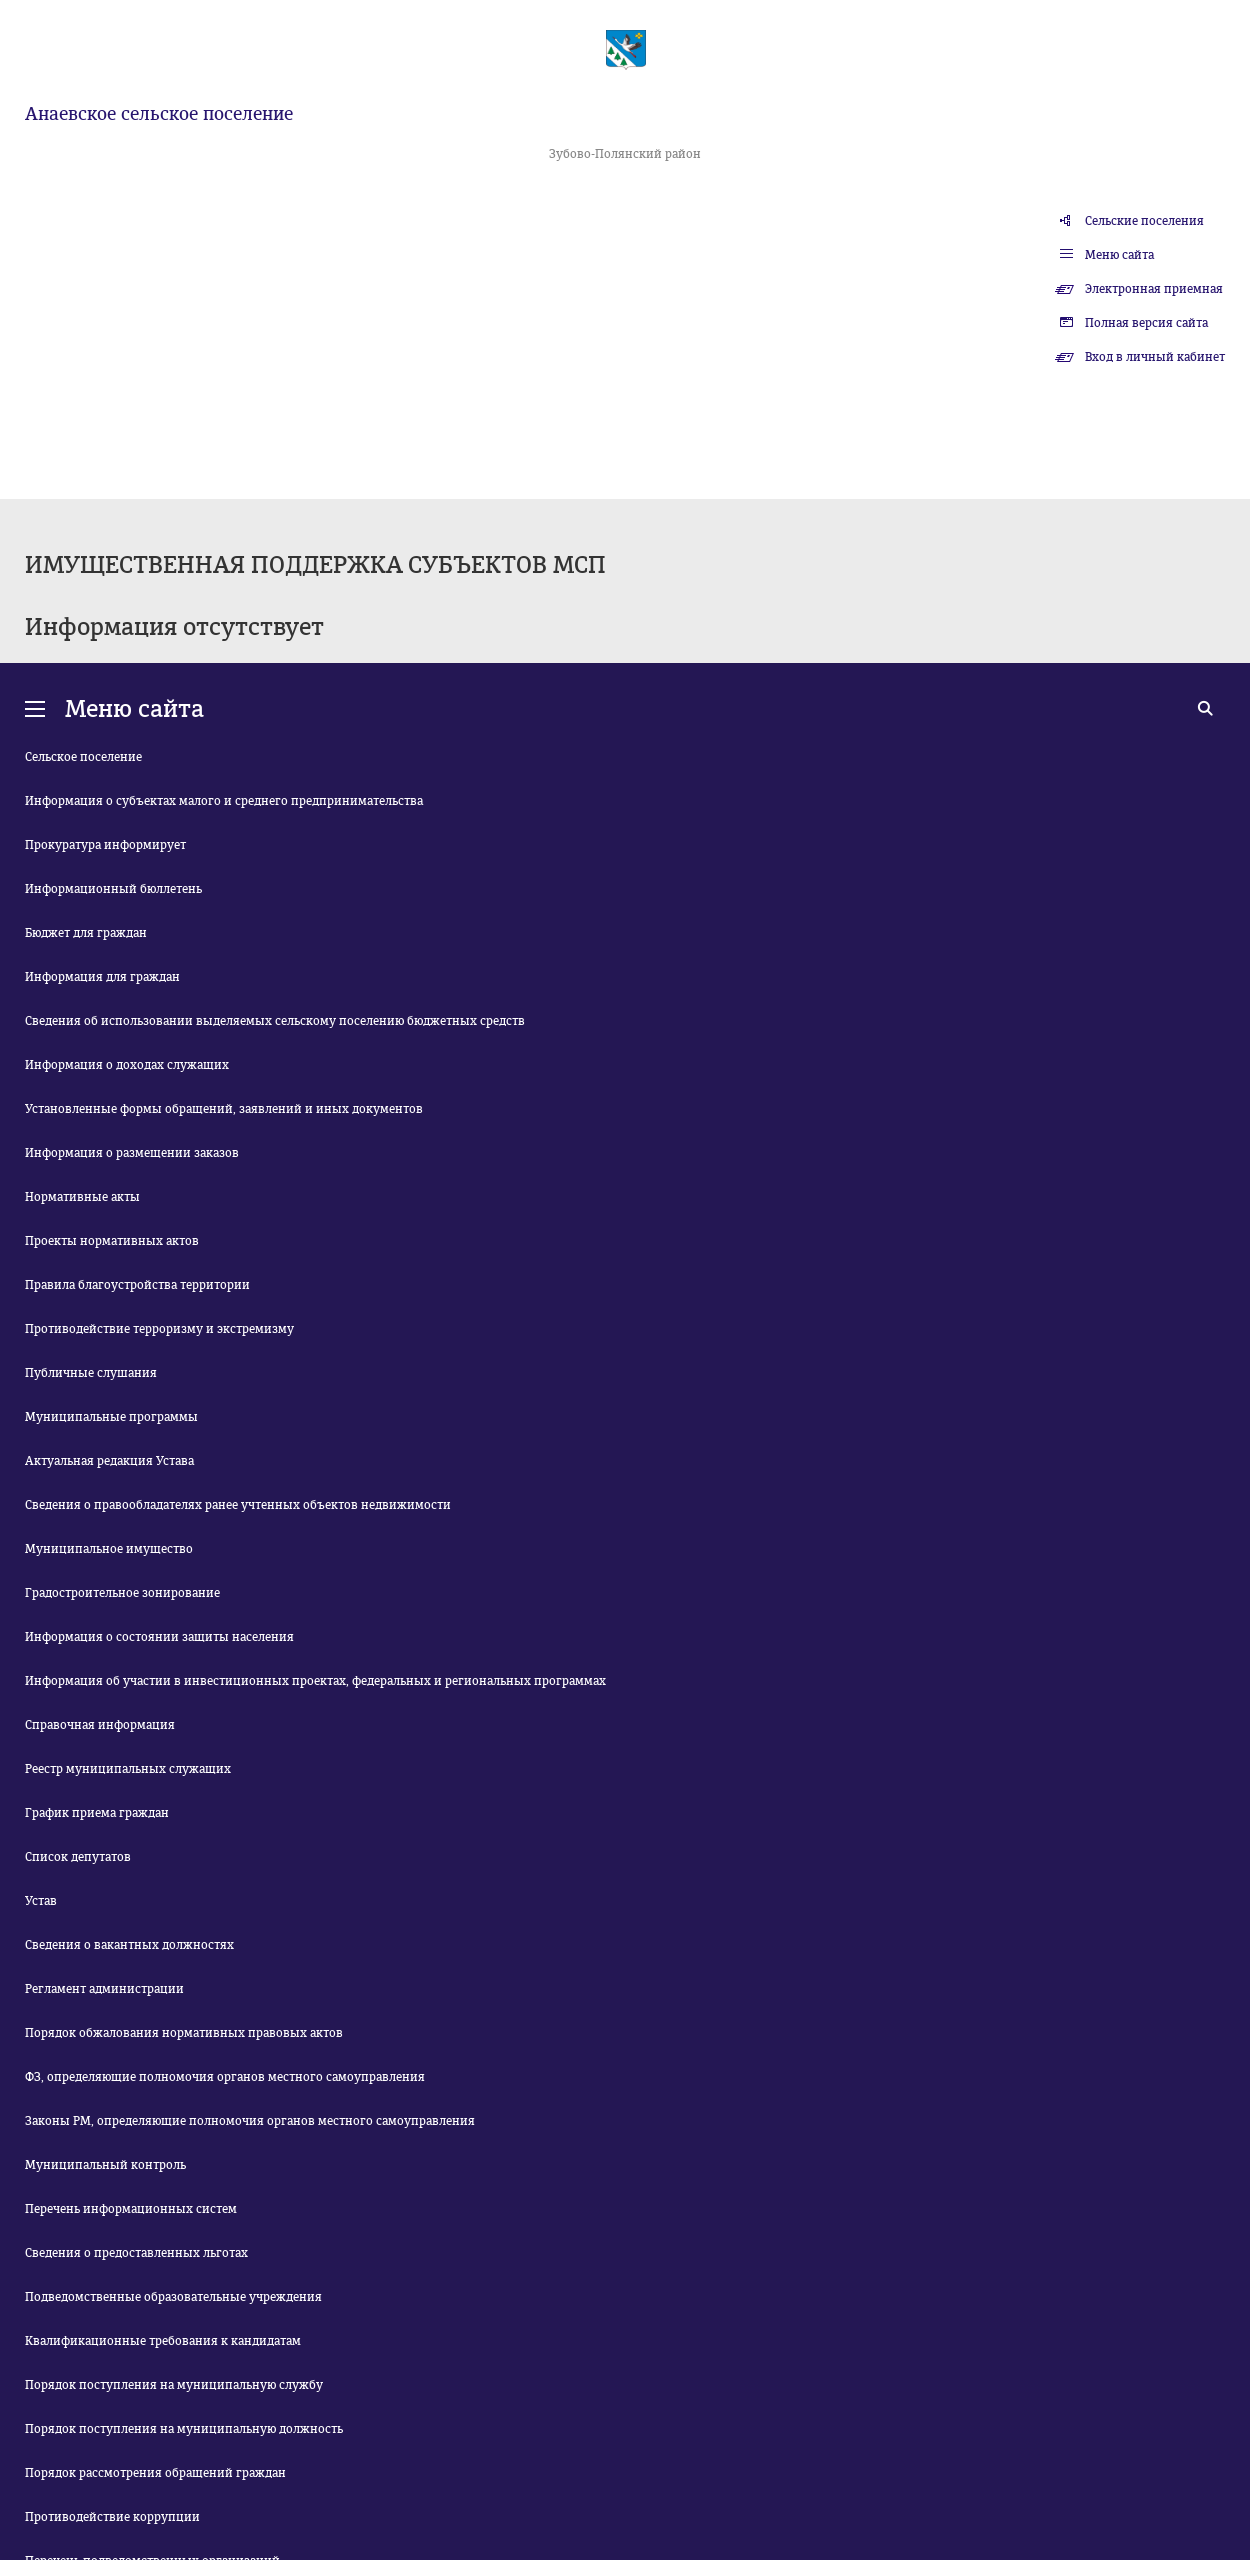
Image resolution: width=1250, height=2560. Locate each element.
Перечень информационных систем (131, 2209)
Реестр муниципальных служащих (128, 1769)
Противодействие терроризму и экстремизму (159, 1329)
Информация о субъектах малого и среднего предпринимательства (224, 801)
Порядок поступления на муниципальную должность (184, 2429)
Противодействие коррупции (112, 2517)
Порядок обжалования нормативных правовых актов (184, 2033)
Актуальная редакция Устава (109, 1461)
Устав (41, 1901)
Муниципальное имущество (109, 1549)
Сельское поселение (83, 757)
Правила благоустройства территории (137, 1285)
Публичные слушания (91, 1373)
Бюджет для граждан (86, 933)
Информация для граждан (102, 977)
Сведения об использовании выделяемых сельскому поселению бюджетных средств (275, 1021)
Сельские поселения (1144, 221)
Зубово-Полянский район (625, 154)
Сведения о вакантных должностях (129, 1945)
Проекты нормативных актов (112, 1241)
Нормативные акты (82, 1197)
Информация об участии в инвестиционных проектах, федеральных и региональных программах (315, 1681)
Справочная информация (100, 1725)
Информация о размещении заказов (132, 1153)
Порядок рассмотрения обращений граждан (155, 2473)
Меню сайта (1119, 255)
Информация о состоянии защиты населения (159, 1637)
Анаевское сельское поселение (159, 114)
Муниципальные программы (111, 1417)
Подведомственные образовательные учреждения (173, 2297)
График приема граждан (97, 1813)
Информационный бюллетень (113, 889)
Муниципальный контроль (105, 2165)
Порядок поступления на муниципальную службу (174, 2385)
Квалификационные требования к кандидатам (163, 2341)
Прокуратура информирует (105, 845)
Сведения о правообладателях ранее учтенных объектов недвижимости (238, 1505)
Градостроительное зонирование (122, 1593)
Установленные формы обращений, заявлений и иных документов (224, 1109)
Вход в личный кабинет (1155, 357)
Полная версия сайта (1146, 323)
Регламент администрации (104, 1989)
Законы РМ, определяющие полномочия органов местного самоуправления (250, 2121)
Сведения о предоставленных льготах (136, 2253)
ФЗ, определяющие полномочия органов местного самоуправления (225, 2077)
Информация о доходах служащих (127, 1065)
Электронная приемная (1154, 289)
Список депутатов (78, 1857)
